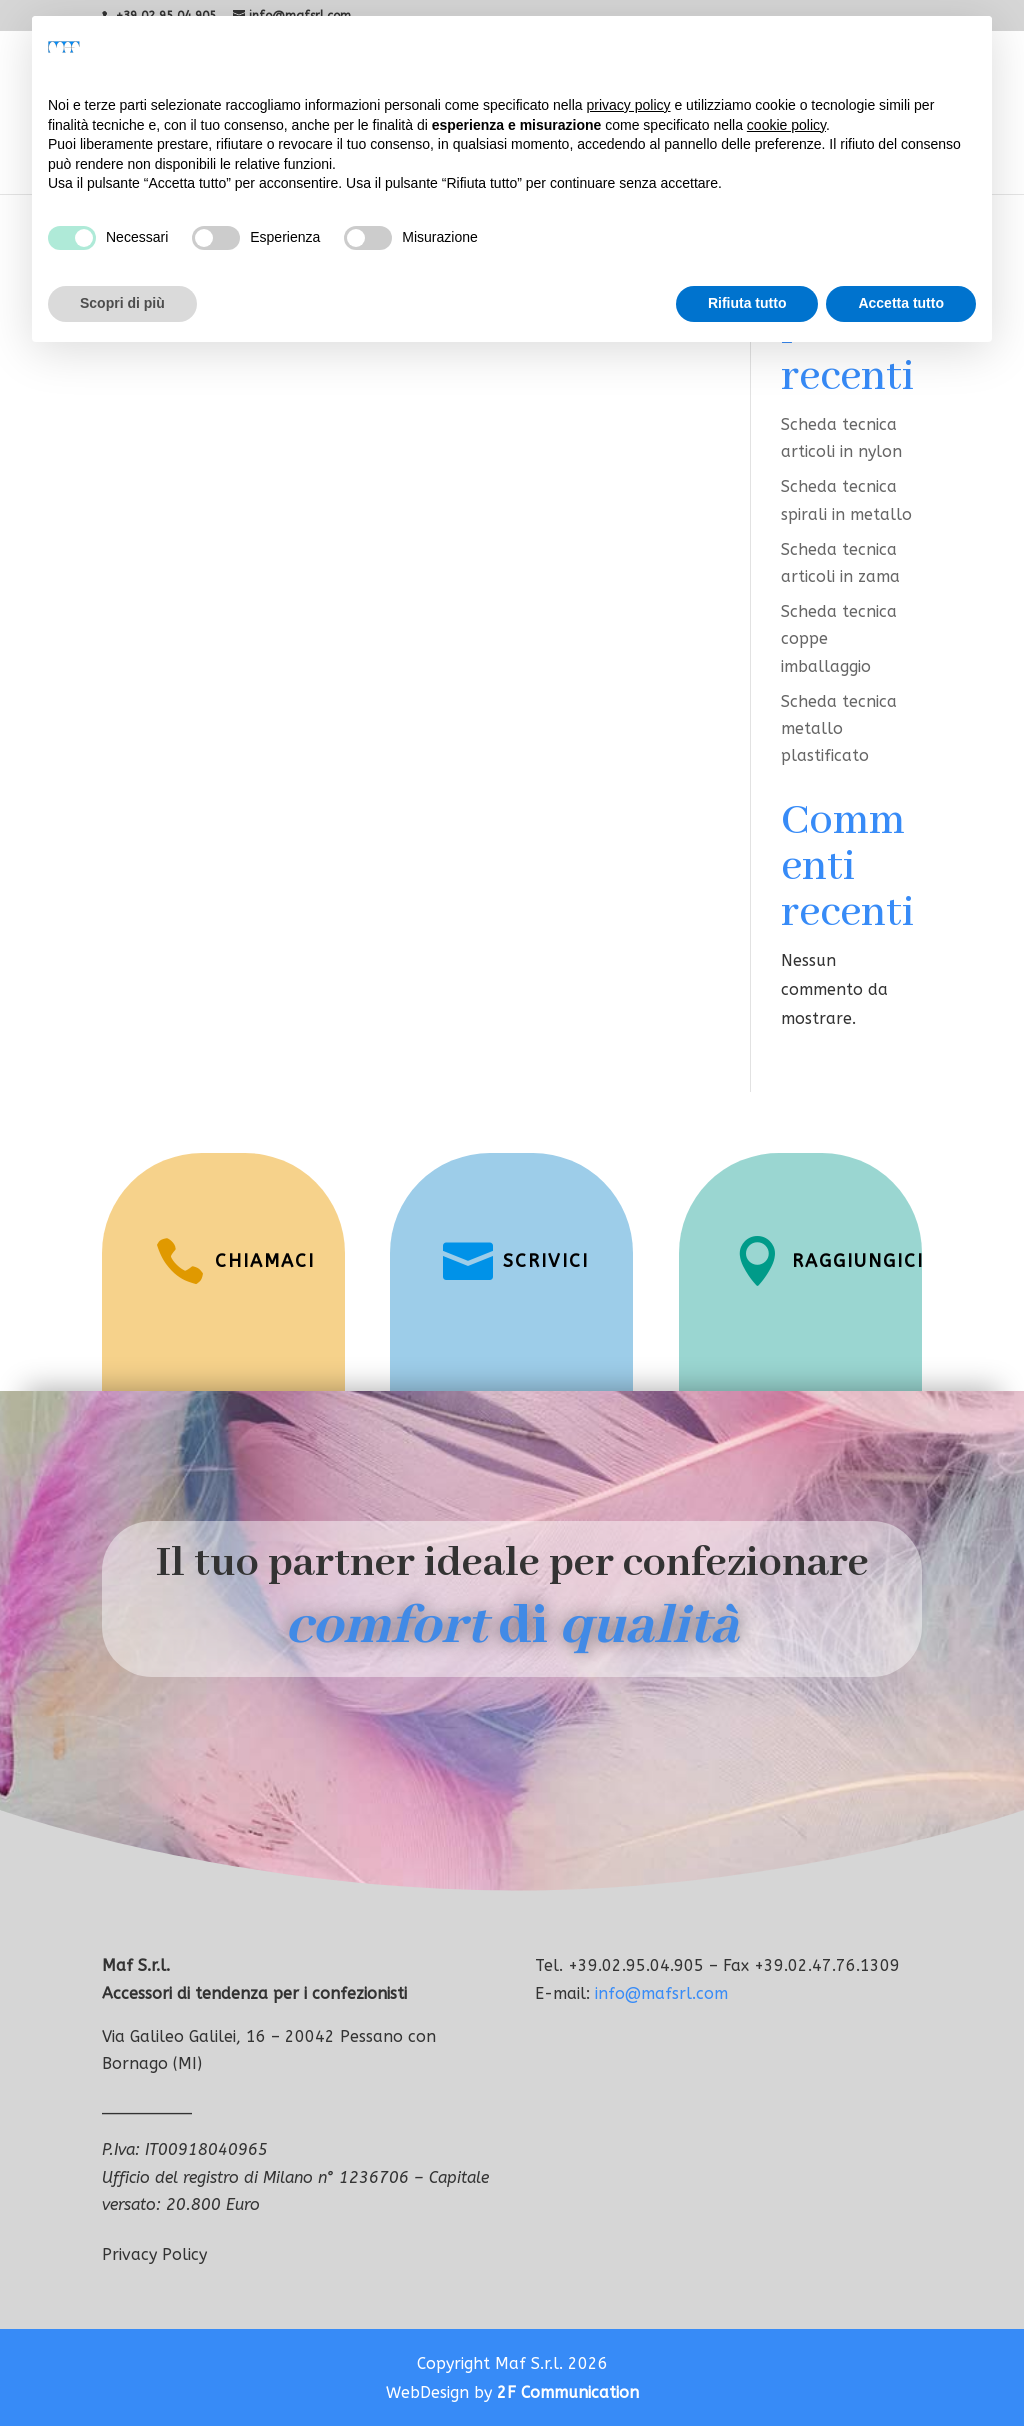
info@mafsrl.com (661, 1993)
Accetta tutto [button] (901, 303)
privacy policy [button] (629, 105)
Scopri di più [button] (122, 303)
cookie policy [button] (786, 125)
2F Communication (568, 2392)
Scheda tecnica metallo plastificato (839, 728)
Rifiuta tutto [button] (747, 303)
